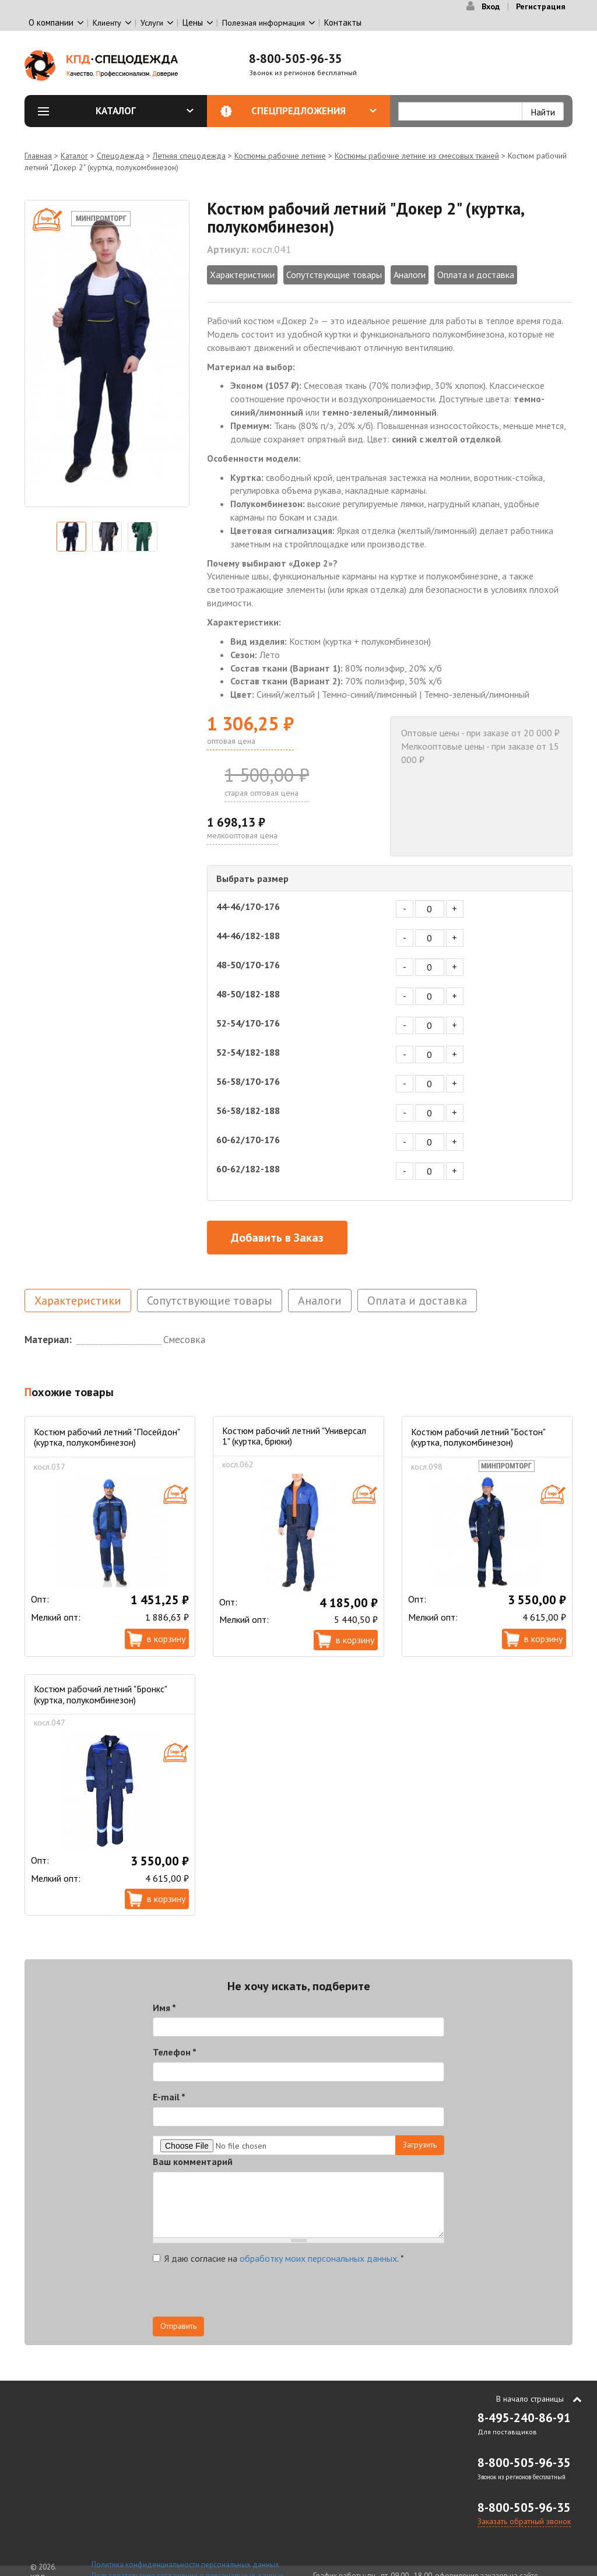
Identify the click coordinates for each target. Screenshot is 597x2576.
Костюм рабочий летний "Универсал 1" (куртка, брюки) (294, 1436)
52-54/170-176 (248, 1023)
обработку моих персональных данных (318, 2258)
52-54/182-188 (248, 1052)
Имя (164, 2007)
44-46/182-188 (248, 935)
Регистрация (541, 6)
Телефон (174, 2052)
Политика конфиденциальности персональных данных (185, 2565)
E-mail (169, 2097)
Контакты (342, 22)
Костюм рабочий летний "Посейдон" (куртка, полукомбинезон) (107, 1437)
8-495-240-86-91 (524, 2418)
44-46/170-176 (248, 906)
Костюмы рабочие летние (280, 155)
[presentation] (241, 2294)
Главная (38, 155)
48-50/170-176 (248, 965)
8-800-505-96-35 (295, 58)
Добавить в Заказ (277, 1237)
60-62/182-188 (248, 1169)
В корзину (166, 1638)
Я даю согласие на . (278, 2258)
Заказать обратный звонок (524, 2521)
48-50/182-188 (248, 994)
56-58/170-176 (248, 1081)
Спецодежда (120, 155)
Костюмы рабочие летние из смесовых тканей (417, 155)
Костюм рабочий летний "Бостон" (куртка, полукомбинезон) (478, 1437)
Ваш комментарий (193, 2161)
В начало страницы (530, 2399)
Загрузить (420, 2144)
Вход (491, 6)
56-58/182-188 (248, 1110)
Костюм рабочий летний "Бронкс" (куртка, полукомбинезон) (100, 1694)
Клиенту (107, 22)
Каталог (145, 110)
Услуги (152, 22)
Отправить (178, 2326)
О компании (51, 22)
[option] (107, 354)
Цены (192, 22)
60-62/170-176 (248, 1139)
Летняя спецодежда (189, 155)
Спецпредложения (314, 110)
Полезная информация (263, 22)
